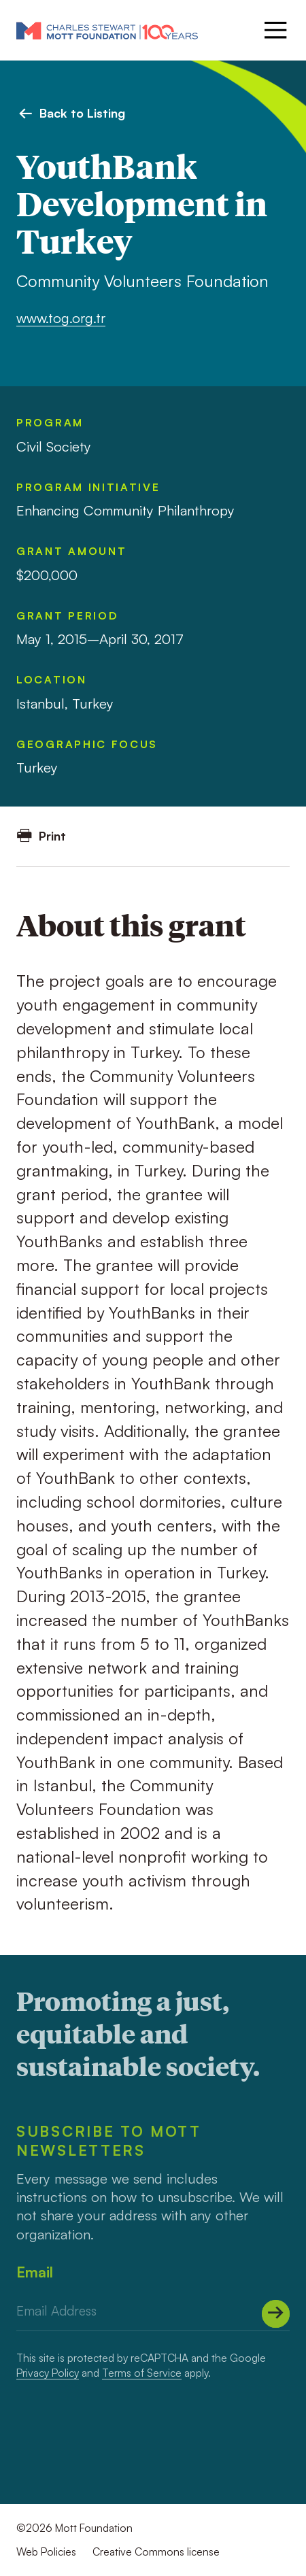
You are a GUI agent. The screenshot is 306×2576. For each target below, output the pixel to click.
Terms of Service (142, 2372)
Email (34, 2272)
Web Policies (46, 2551)
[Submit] (276, 2314)
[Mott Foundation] (107, 30)
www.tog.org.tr (60, 317)
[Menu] (274, 30)
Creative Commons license (156, 2551)
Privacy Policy (47, 2372)
